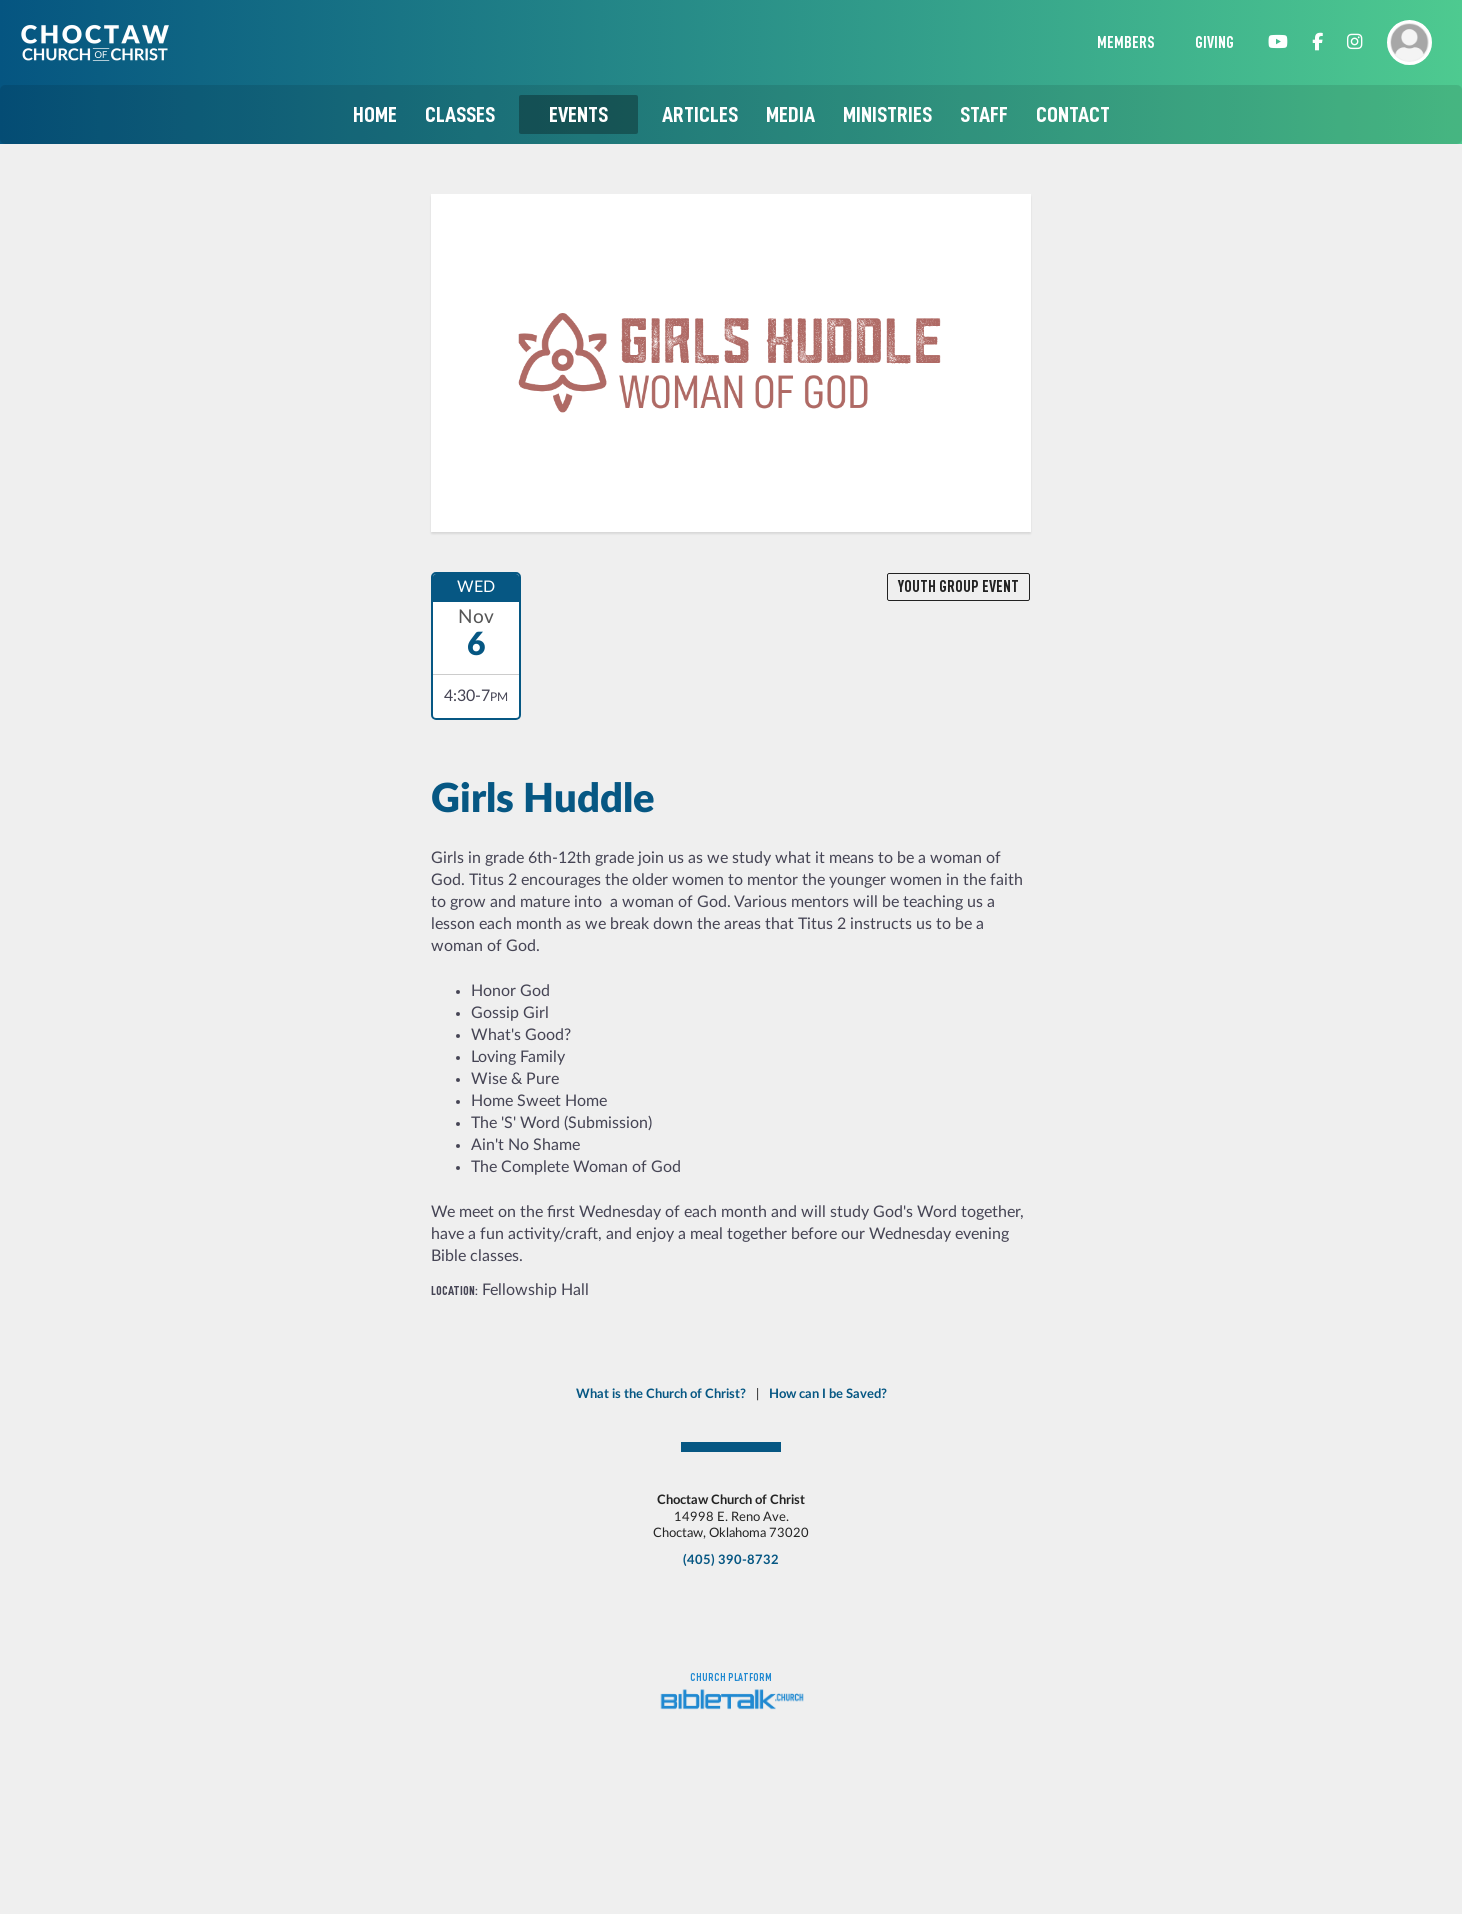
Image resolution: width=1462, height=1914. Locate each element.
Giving (1214, 43)
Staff (984, 114)
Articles (700, 114)
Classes (460, 114)
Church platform (731, 1677)
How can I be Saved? (828, 1394)
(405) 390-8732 (731, 1560)
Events (578, 114)
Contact (1073, 114)
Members (1126, 43)
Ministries (887, 114)
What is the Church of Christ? (661, 1394)
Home (375, 114)
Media (790, 114)
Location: (454, 1290)
